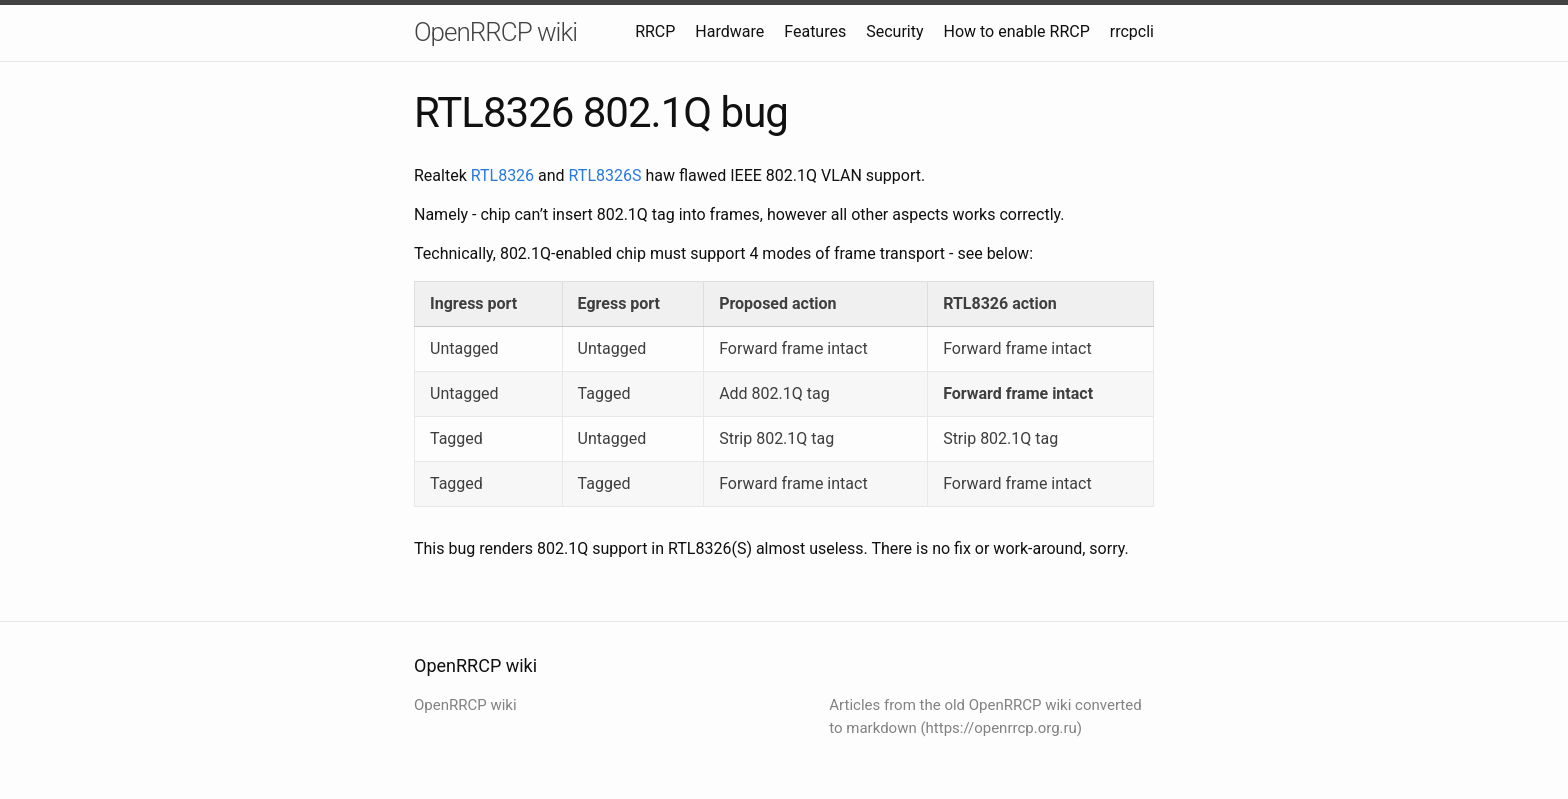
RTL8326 (502, 175)
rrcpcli (1132, 31)
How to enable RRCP (1017, 31)
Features (815, 31)
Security (894, 31)
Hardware (729, 31)
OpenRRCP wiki (495, 32)
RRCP (655, 31)
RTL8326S (605, 175)
